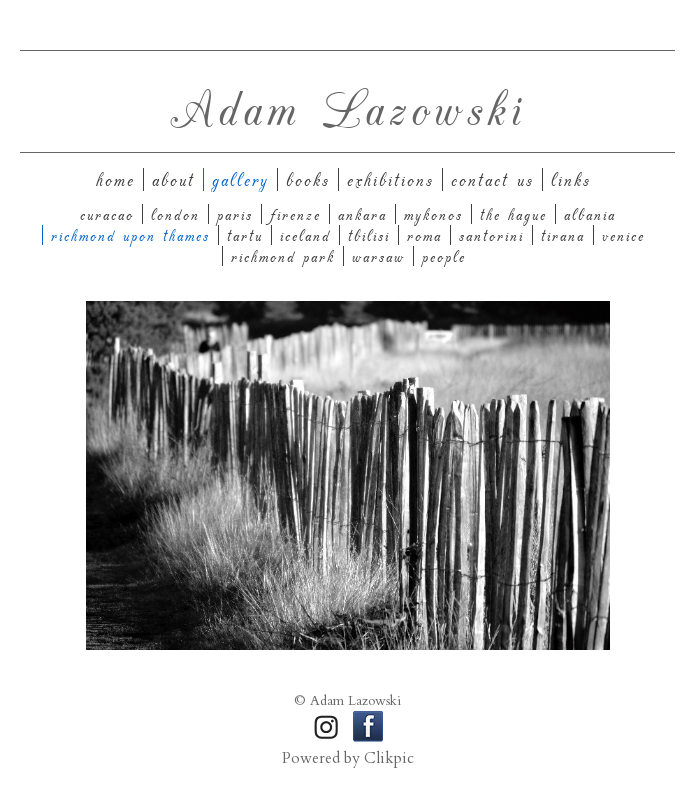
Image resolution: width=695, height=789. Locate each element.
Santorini (491, 235)
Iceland (305, 235)
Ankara (362, 214)
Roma (424, 235)
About (173, 179)
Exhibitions (390, 179)
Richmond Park (283, 256)
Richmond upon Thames (130, 235)
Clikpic (389, 758)
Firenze (295, 214)
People (444, 256)
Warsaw (378, 256)
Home (115, 179)
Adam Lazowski (348, 106)
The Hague (513, 214)
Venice (623, 235)
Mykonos (433, 214)
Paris (235, 214)
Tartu (245, 235)
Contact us (492, 179)
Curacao (107, 214)
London (175, 214)
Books (308, 179)
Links (571, 179)
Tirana (563, 235)
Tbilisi (369, 235)
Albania (590, 214)
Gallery (240, 179)
